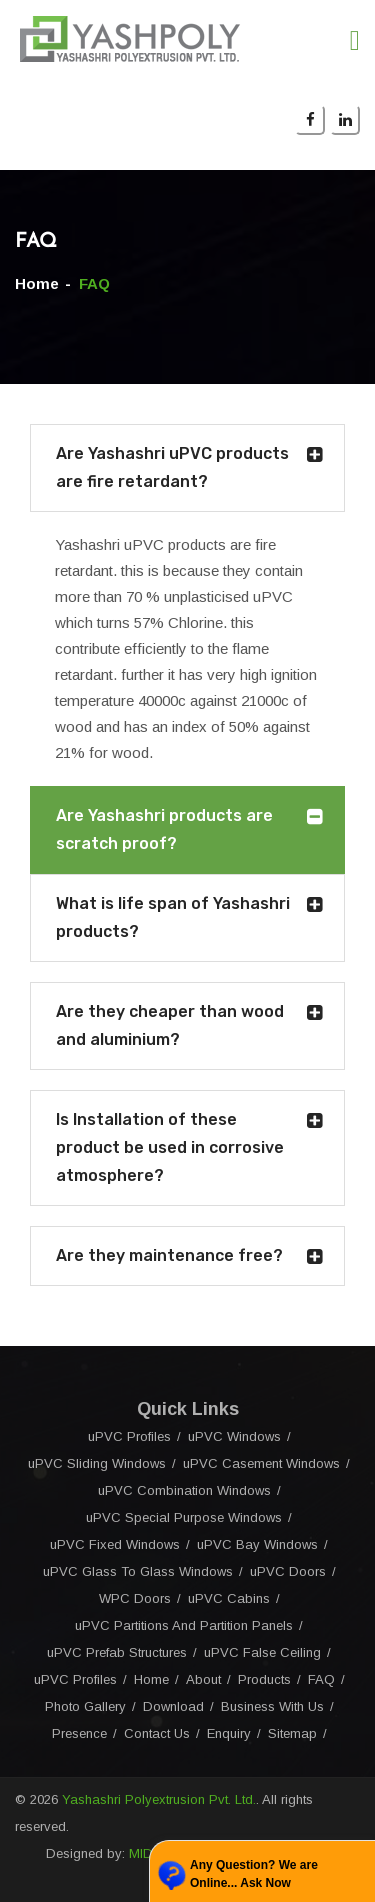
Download (173, 1706)
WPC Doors (135, 1598)
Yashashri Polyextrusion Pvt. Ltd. (159, 1799)
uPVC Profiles (129, 1436)
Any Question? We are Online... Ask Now (254, 1874)
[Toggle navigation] (355, 40)
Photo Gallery (85, 1706)
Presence (79, 1733)
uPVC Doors (288, 1571)
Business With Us (272, 1706)
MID (141, 1853)
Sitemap (292, 1733)
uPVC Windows (234, 1436)
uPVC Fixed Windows (115, 1544)
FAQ (321, 1679)
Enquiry (229, 1733)
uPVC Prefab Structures (117, 1652)
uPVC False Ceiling (262, 1652)
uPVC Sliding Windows (97, 1463)
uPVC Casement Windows (261, 1463)
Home (37, 283)
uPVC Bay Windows (257, 1544)
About (203, 1679)
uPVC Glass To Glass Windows (138, 1571)
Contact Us (157, 1733)
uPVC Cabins (229, 1598)
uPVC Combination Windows (184, 1490)
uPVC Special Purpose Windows (184, 1517)
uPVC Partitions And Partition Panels (184, 1625)
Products (264, 1679)
